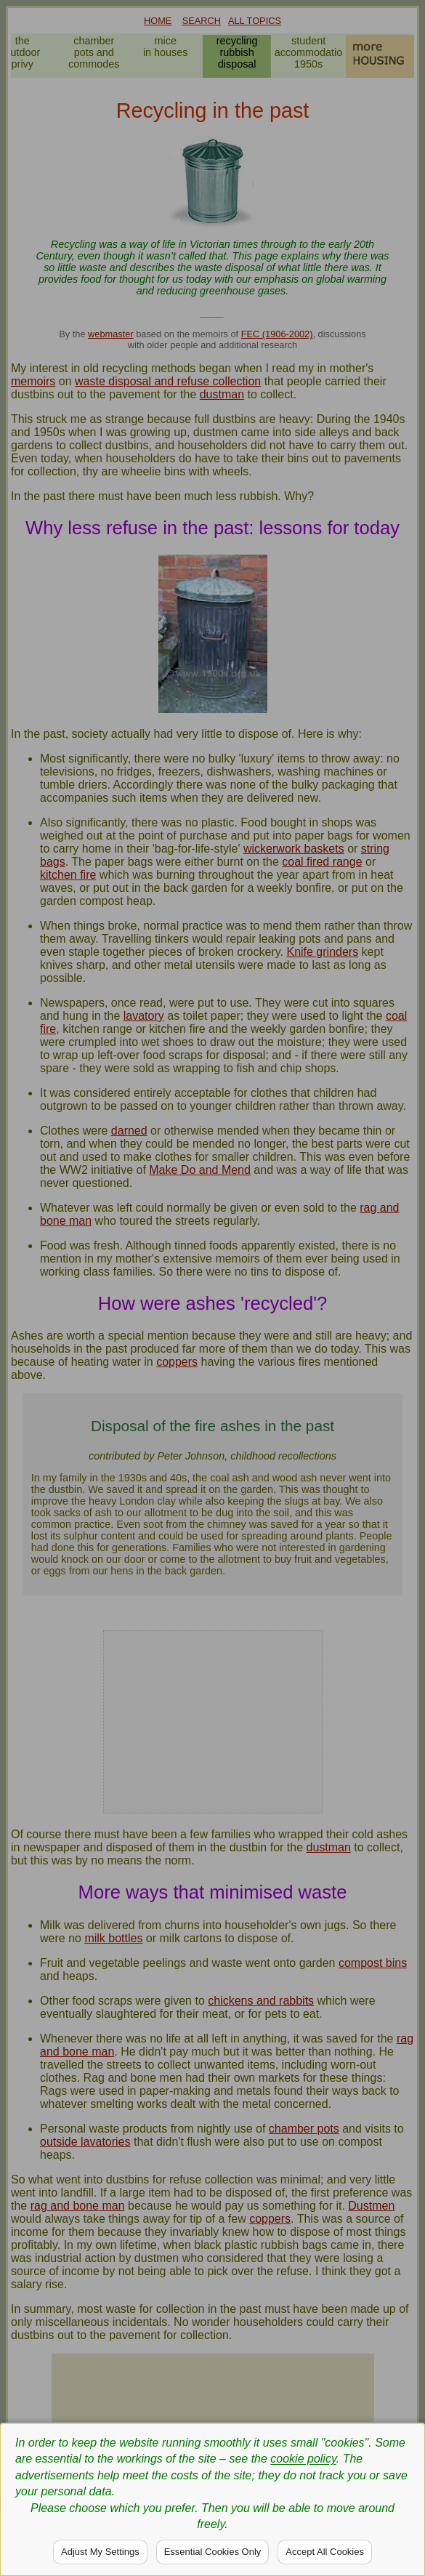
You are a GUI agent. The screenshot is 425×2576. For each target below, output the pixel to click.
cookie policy (303, 2458)
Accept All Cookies (325, 2551)
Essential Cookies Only (213, 2551)
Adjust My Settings (100, 2551)
